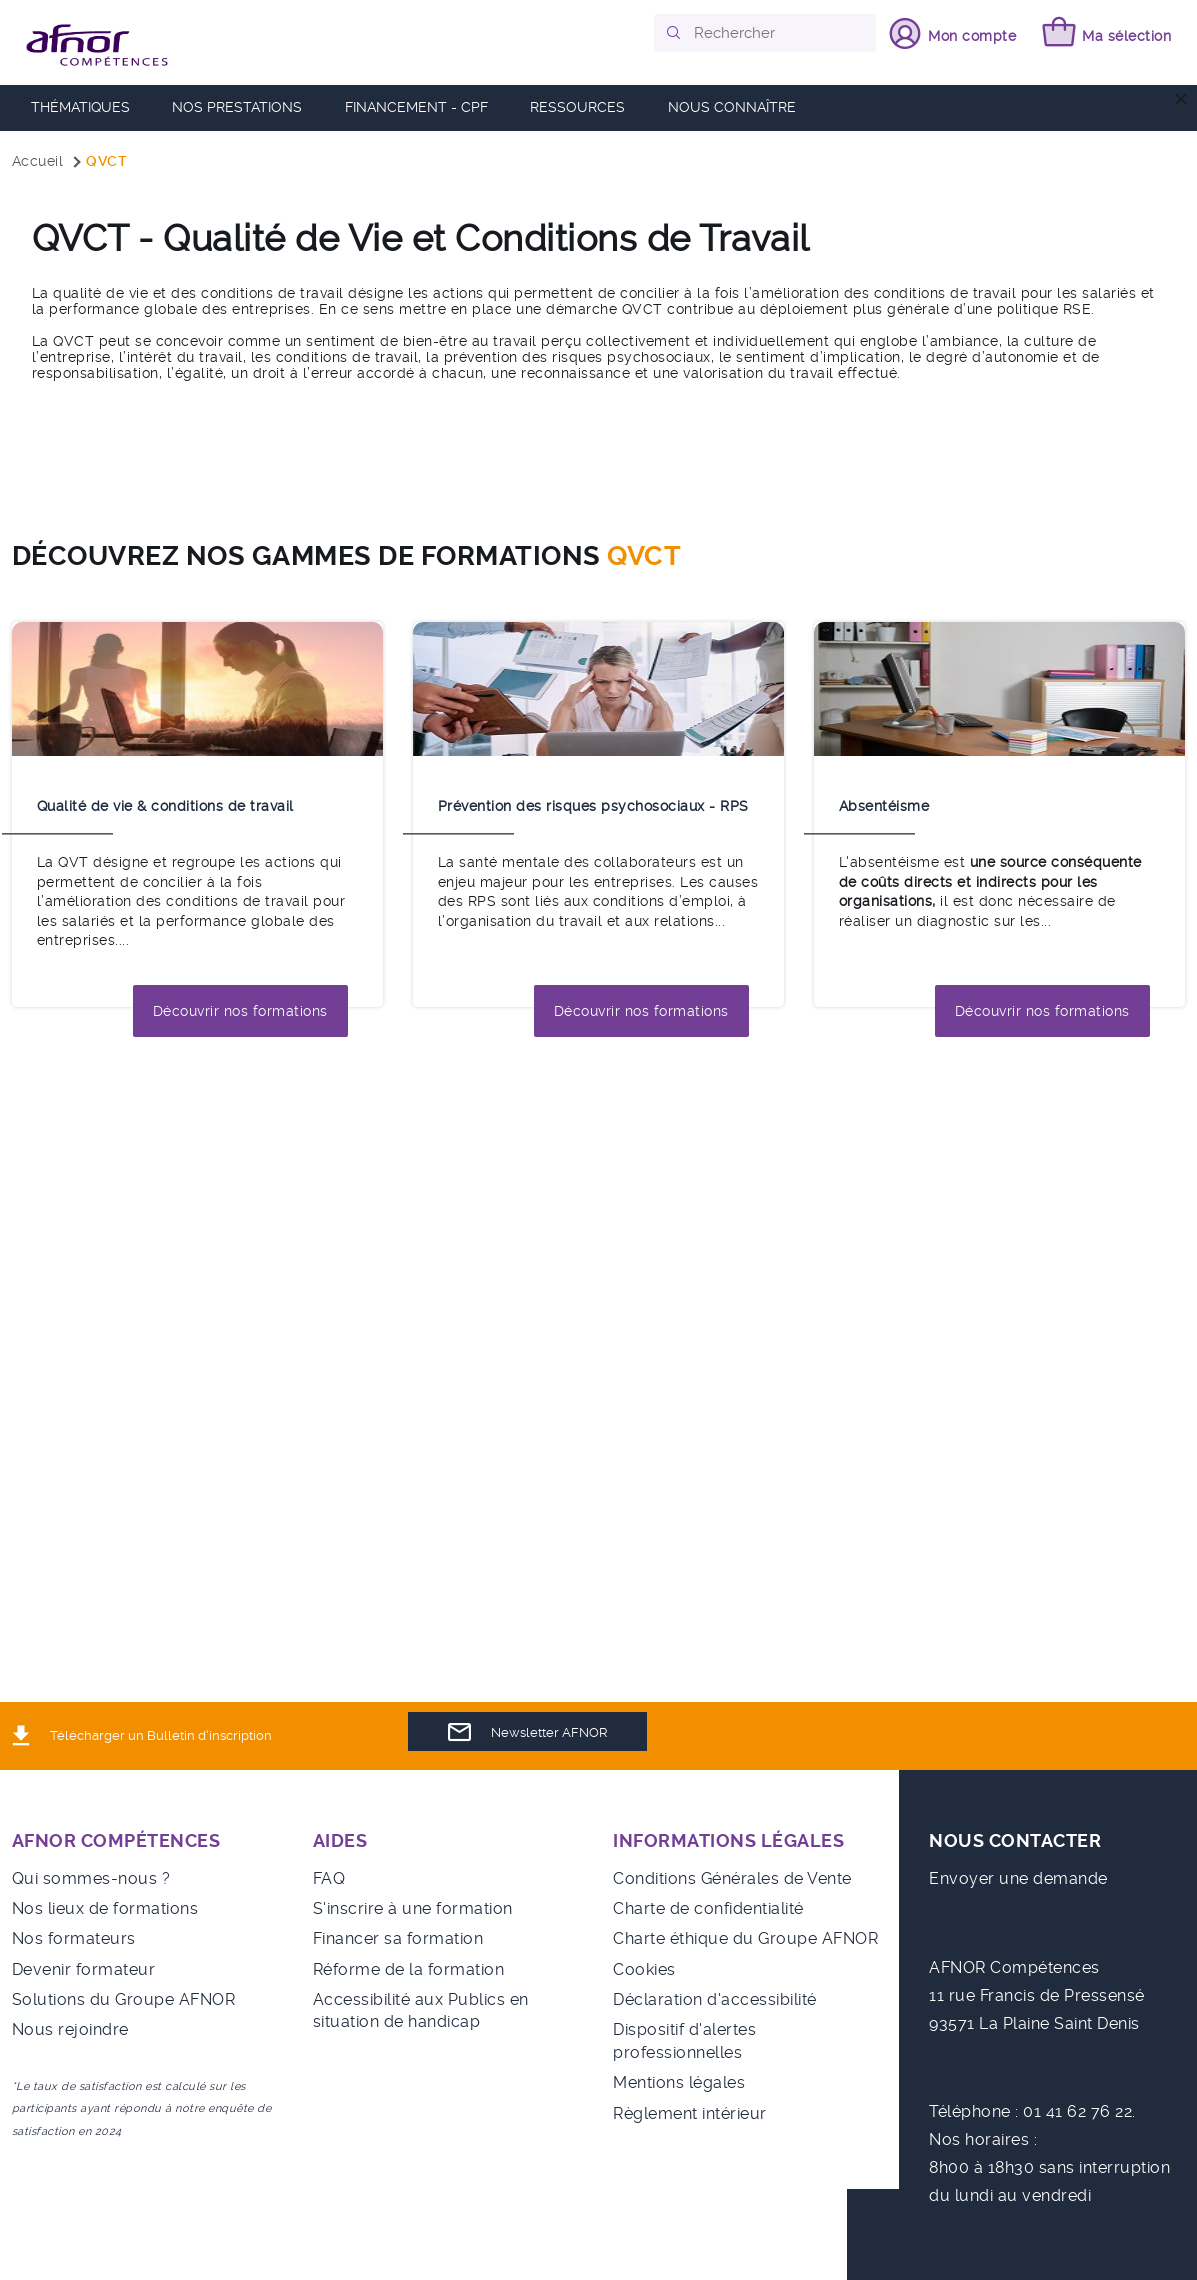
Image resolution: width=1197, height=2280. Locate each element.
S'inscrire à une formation (413, 1908)
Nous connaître (732, 107)
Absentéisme (884, 806)
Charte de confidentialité (708, 1908)
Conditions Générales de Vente (732, 1878)
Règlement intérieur (690, 2113)
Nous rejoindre (70, 2029)
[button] (674, 33)
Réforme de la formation (409, 1969)
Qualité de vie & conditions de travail (165, 806)
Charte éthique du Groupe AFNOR (745, 1938)
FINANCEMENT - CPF (416, 107)
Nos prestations (237, 107)
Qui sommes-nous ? (91, 1878)
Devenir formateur (84, 1969)
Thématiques (80, 107)
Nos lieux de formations (105, 1908)
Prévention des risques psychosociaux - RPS (593, 806)
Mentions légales (679, 2082)
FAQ (329, 1878)
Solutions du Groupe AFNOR (124, 1999)
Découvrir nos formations (240, 1011)
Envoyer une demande (1018, 1878)
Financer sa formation (398, 1938)
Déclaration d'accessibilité (715, 1999)
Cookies (644, 1969)
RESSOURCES (577, 107)
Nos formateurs (74, 1938)
